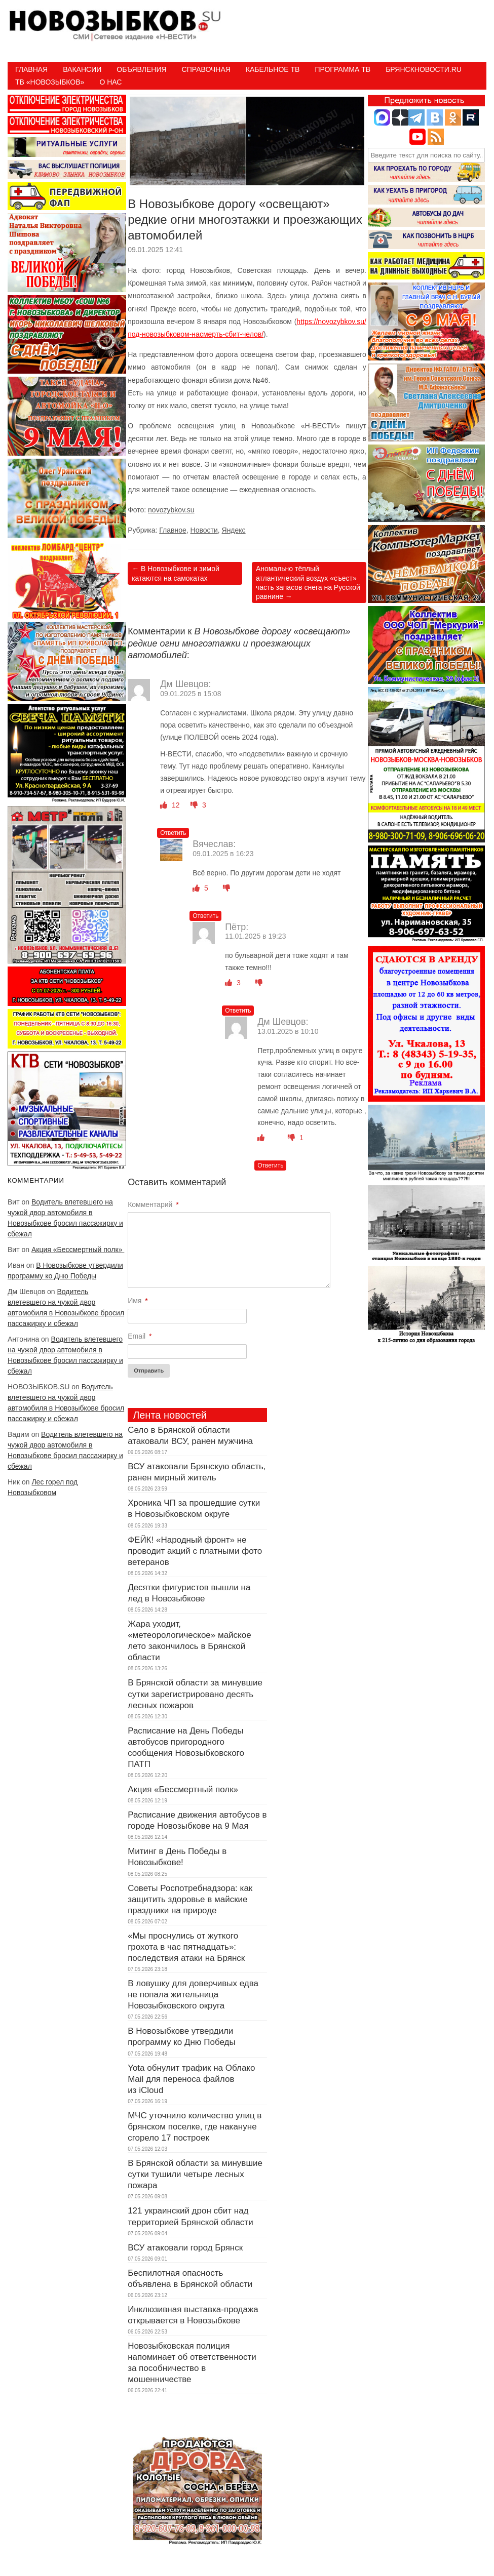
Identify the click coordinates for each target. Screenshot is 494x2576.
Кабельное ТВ (273, 69)
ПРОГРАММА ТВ (342, 69)
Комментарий (153, 1204)
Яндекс (234, 530)
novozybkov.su (171, 510)
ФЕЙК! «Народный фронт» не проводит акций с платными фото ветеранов (195, 1551)
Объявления (141, 69)
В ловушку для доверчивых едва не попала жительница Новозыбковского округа (193, 1994)
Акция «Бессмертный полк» (77, 1249)
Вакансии (82, 69)
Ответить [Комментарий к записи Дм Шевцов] (173, 832)
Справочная (206, 69)
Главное (172, 530)
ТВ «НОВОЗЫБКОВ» (49, 82)
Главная (31, 69)
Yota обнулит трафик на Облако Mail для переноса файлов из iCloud (191, 2079)
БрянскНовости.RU (424, 69)
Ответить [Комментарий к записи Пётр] (238, 1010)
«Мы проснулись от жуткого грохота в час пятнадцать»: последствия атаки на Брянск (186, 1947)
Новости (204, 530)
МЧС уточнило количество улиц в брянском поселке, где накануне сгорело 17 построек (194, 2127)
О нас (110, 82)
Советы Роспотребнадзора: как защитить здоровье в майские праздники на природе (190, 1899)
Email (139, 1336)
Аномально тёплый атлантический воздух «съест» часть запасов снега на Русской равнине (308, 582)
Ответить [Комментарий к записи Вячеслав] (205, 915)
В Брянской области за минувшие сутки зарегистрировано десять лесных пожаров (195, 1694)
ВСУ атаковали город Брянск (185, 2247)
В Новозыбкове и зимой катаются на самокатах (175, 573)
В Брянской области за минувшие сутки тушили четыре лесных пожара (195, 2174)
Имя (138, 1301)
